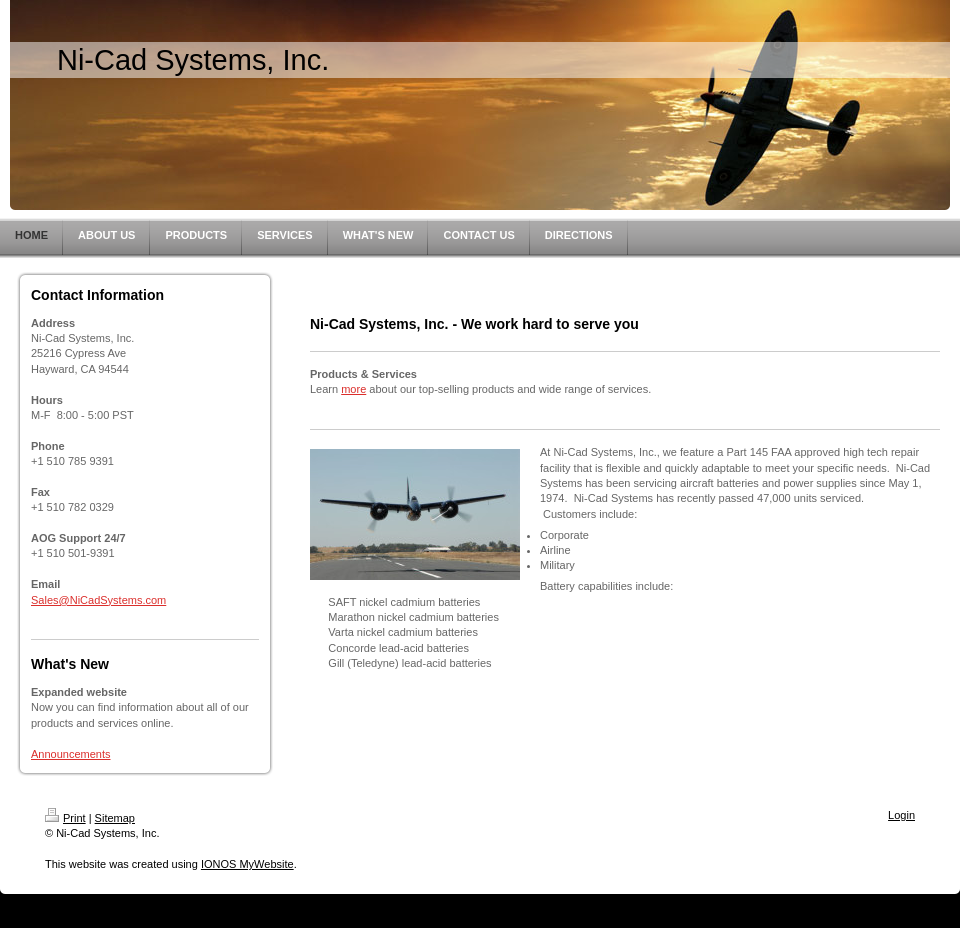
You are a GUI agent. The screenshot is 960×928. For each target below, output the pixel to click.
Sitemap (115, 818)
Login (901, 815)
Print (65, 818)
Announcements (71, 754)
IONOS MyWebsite (247, 864)
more (353, 389)
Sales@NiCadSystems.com (98, 600)
